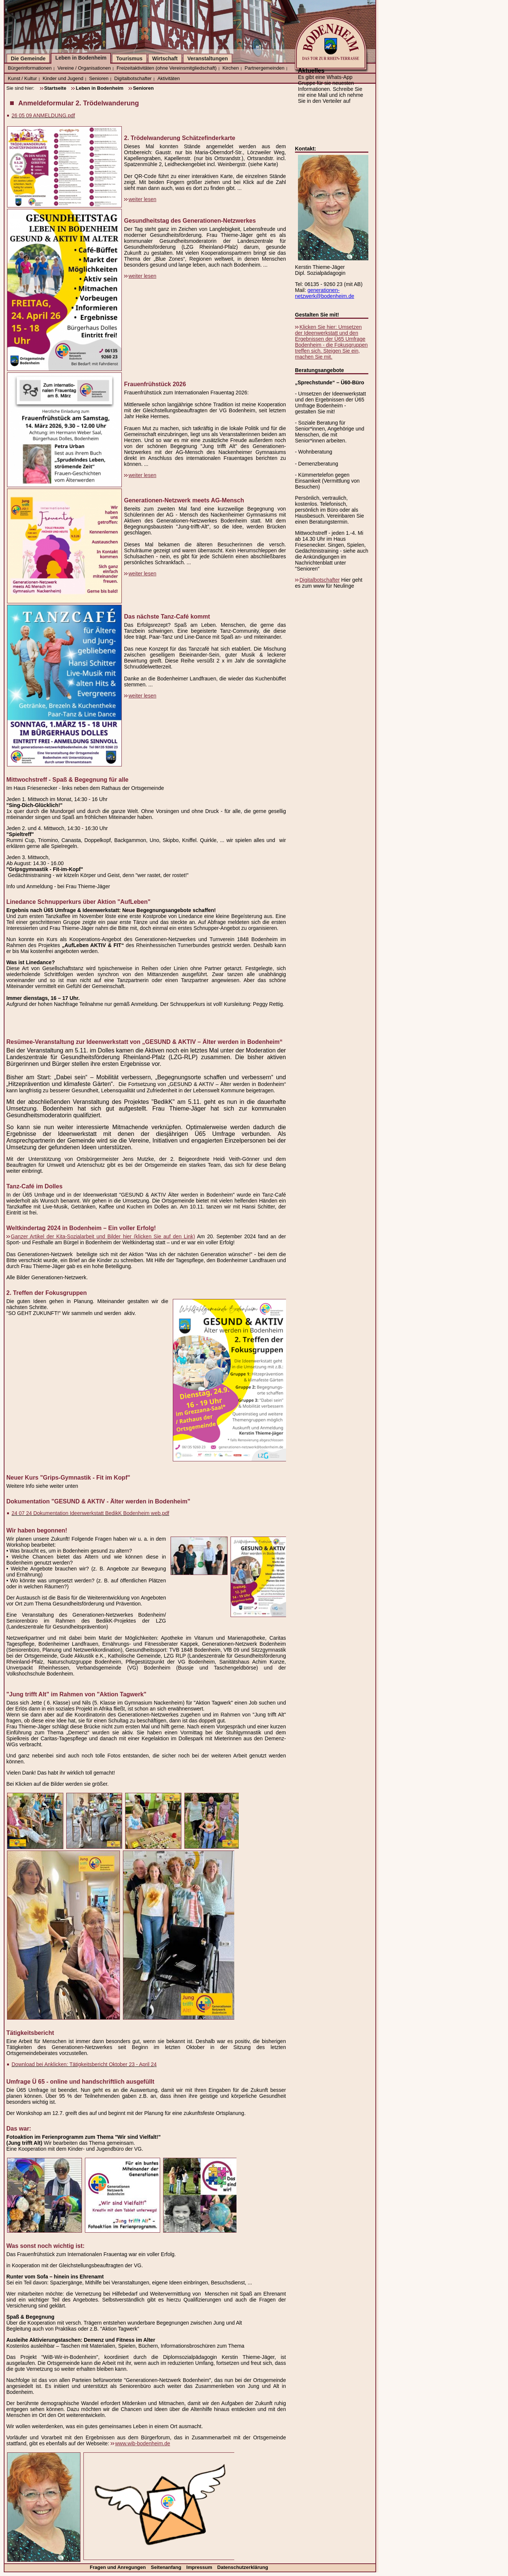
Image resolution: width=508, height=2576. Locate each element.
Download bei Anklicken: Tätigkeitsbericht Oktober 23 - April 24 (84, 2064)
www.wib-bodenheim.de (142, 2443)
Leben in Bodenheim (81, 58)
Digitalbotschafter (133, 78)
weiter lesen (142, 199)
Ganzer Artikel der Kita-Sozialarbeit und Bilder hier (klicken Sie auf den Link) (103, 1236)
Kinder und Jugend (63, 78)
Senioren (98, 78)
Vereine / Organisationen (84, 68)
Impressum (199, 2567)
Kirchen (230, 68)
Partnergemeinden (265, 68)
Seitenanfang (166, 2567)
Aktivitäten (169, 78)
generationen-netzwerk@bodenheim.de (324, 293)
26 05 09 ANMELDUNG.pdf (43, 115)
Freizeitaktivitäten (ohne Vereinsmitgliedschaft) (167, 68)
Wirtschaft (165, 58)
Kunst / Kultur (22, 78)
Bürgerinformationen (30, 68)
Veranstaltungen (207, 58)
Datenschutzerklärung (242, 2567)
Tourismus (129, 58)
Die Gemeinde (28, 58)
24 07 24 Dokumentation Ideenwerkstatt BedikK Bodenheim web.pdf (90, 1513)
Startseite (55, 88)
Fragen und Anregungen (118, 2567)
